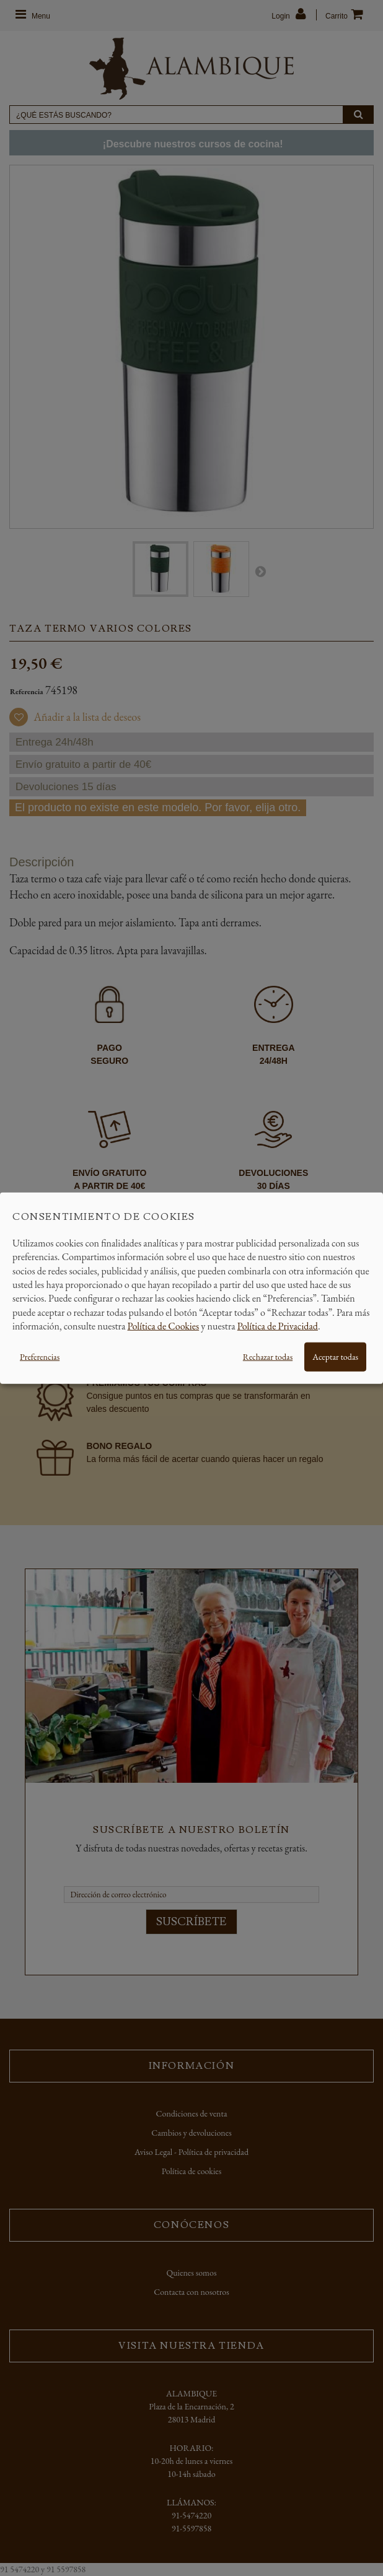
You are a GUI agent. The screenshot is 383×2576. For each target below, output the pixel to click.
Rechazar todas (268, 1356)
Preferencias (39, 1356)
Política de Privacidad (277, 1326)
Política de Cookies (164, 1326)
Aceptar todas (335, 1356)
